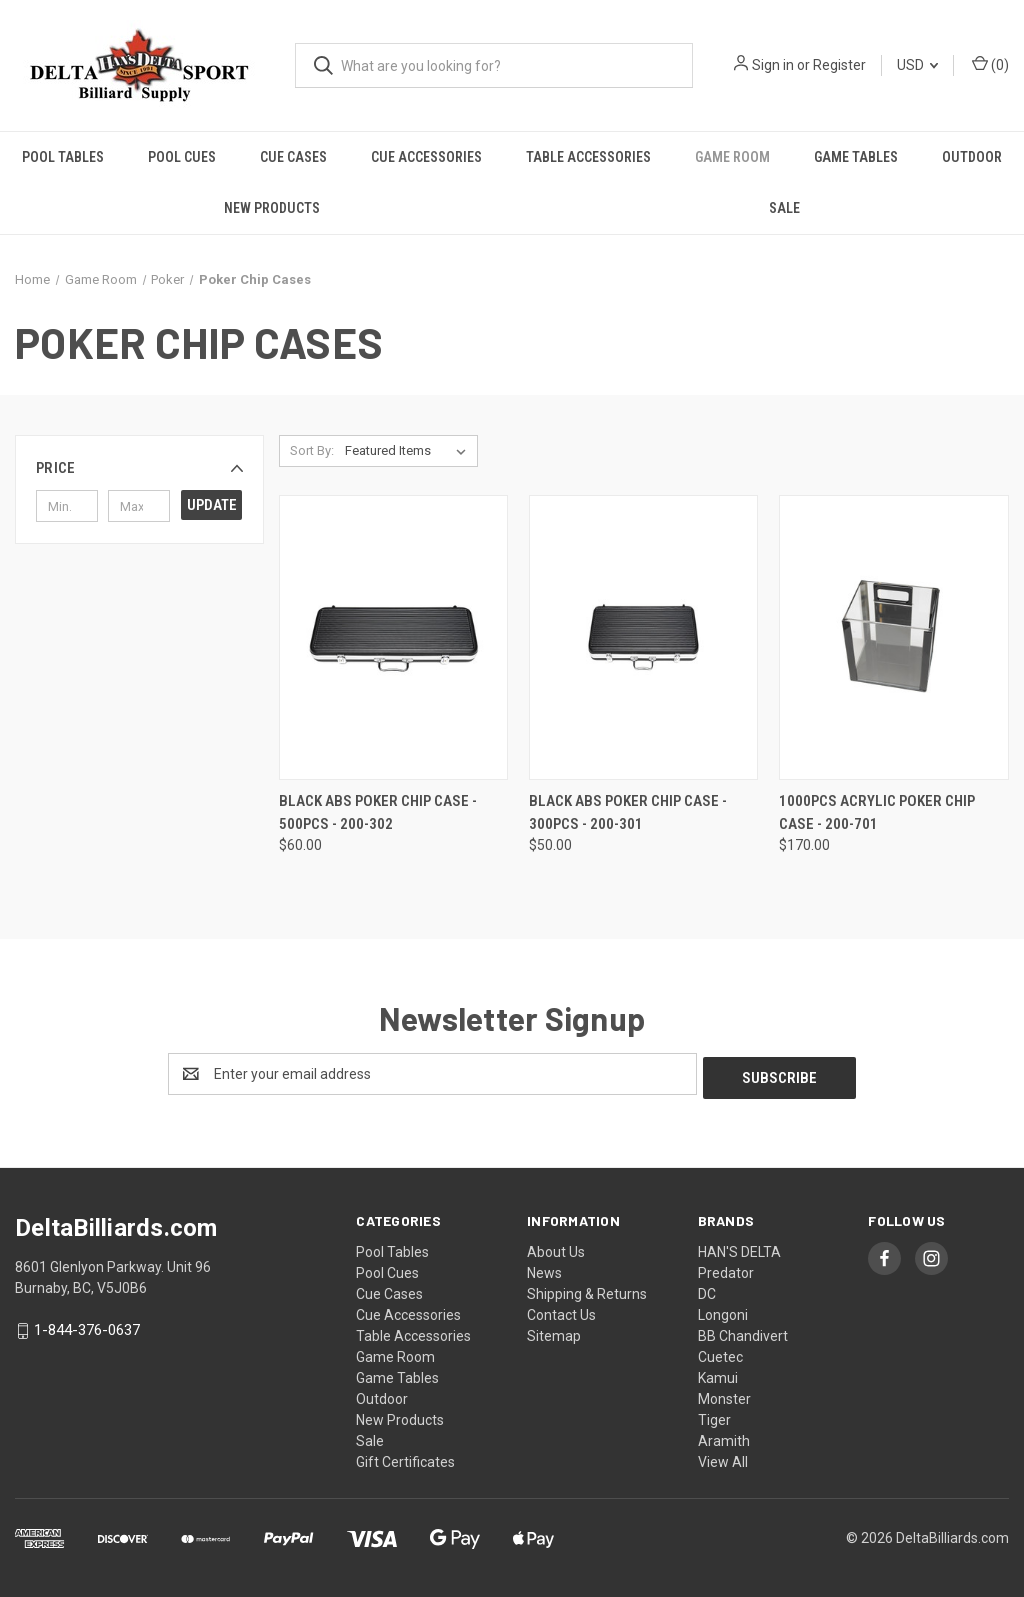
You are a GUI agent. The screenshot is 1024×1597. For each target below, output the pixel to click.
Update (212, 505)
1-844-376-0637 (87, 1327)
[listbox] (409, 451)
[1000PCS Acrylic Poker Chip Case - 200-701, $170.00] (893, 637)
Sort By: (312, 450)
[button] (139, 468)
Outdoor (972, 157)
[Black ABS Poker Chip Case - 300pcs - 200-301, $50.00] (643, 637)
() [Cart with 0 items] (990, 64)
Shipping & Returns (587, 1290)
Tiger (714, 1416)
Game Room (732, 157)
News (544, 1269)
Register (839, 65)
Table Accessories (588, 157)
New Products (272, 208)
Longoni (723, 1311)
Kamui (718, 1374)
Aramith (724, 1437)
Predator (726, 1269)
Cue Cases (293, 157)
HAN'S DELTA (739, 1248)
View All (723, 1458)
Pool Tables (63, 157)
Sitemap (554, 1332)
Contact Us (561, 1311)
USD (917, 65)
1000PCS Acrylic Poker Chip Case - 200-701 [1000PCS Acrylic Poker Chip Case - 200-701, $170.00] (877, 812)
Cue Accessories (426, 157)
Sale (784, 208)
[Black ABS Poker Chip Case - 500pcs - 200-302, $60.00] (393, 637)
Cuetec (720, 1353)
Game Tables (856, 157)
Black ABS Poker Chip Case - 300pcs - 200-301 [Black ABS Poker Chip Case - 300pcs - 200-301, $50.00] (628, 812)
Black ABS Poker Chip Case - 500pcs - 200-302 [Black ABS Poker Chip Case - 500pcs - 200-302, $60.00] (378, 812)
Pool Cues (182, 157)
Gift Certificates (405, 1458)
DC (707, 1290)
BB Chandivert (743, 1332)
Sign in (773, 65)
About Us (556, 1248)
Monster (724, 1395)
